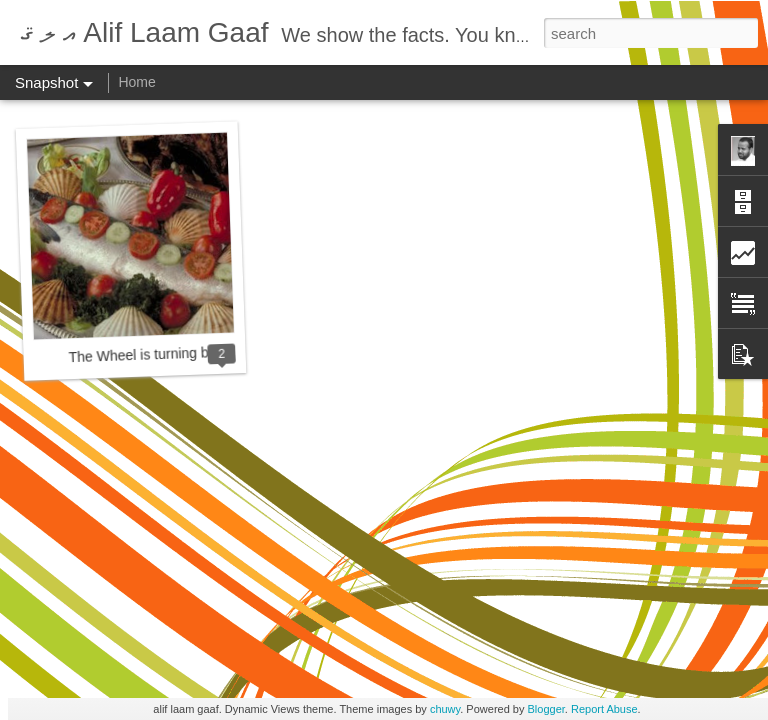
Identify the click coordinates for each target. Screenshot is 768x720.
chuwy (445, 709)
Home (136, 82)
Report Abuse (604, 709)
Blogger (546, 709)
